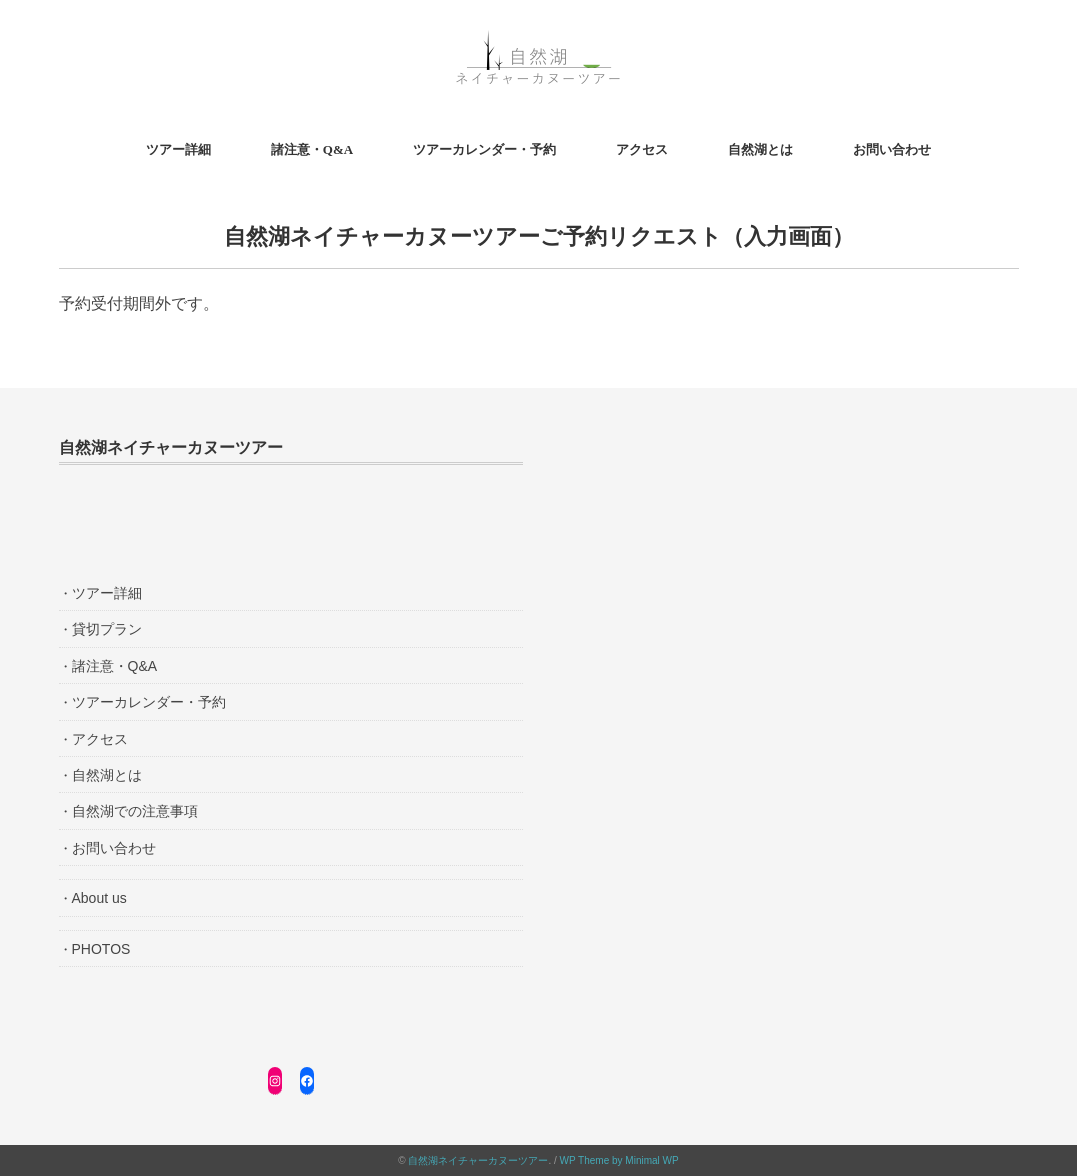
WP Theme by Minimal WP (619, 1160)
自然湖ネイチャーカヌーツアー (478, 1160)
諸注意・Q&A (312, 149)
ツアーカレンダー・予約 (484, 149)
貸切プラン (107, 629)
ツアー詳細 (178, 149)
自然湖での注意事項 (135, 811)
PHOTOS (101, 949)
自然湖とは (760, 149)
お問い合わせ (892, 149)
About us (99, 898)
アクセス (642, 149)
